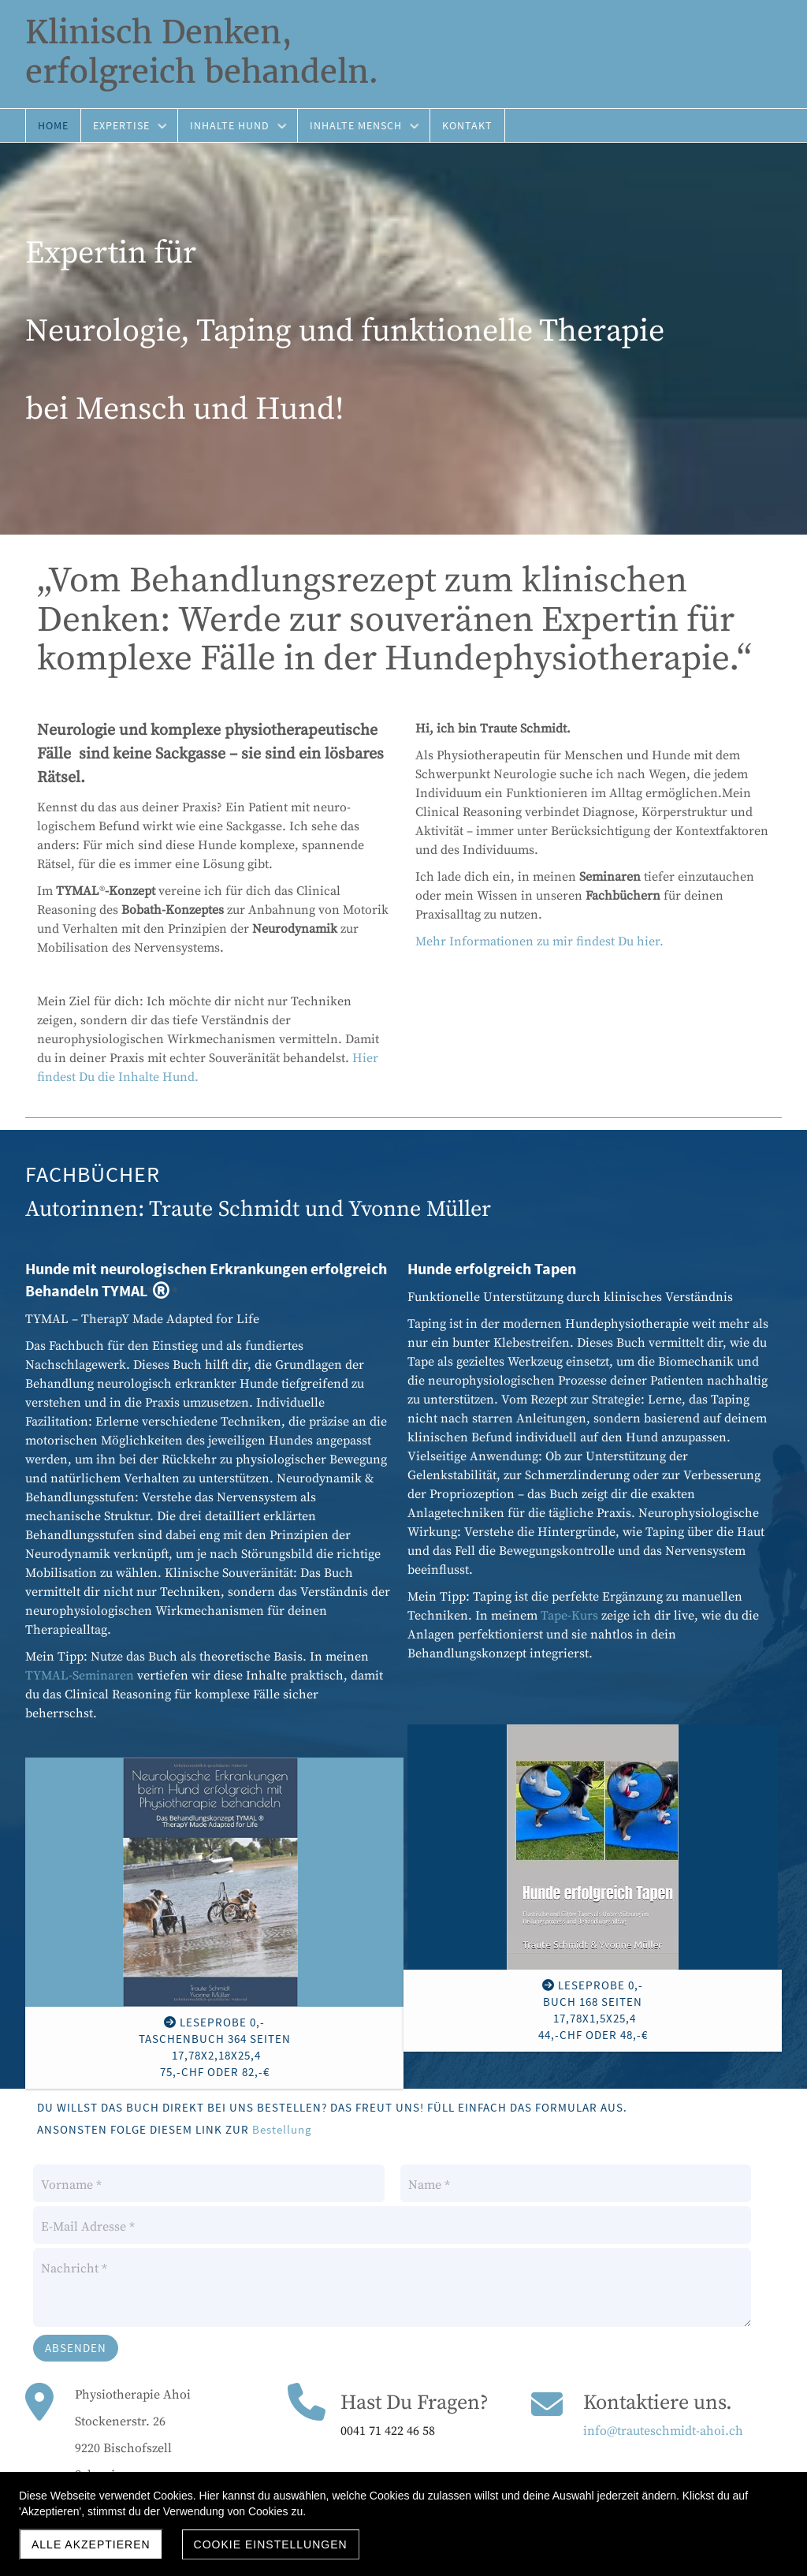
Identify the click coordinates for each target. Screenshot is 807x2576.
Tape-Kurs (569, 1616)
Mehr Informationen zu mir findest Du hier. (539, 941)
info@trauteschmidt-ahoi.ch (663, 2431)
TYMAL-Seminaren (79, 1675)
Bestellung (282, 2129)
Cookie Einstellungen (271, 2544)
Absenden (75, 2347)
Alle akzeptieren (91, 2544)
